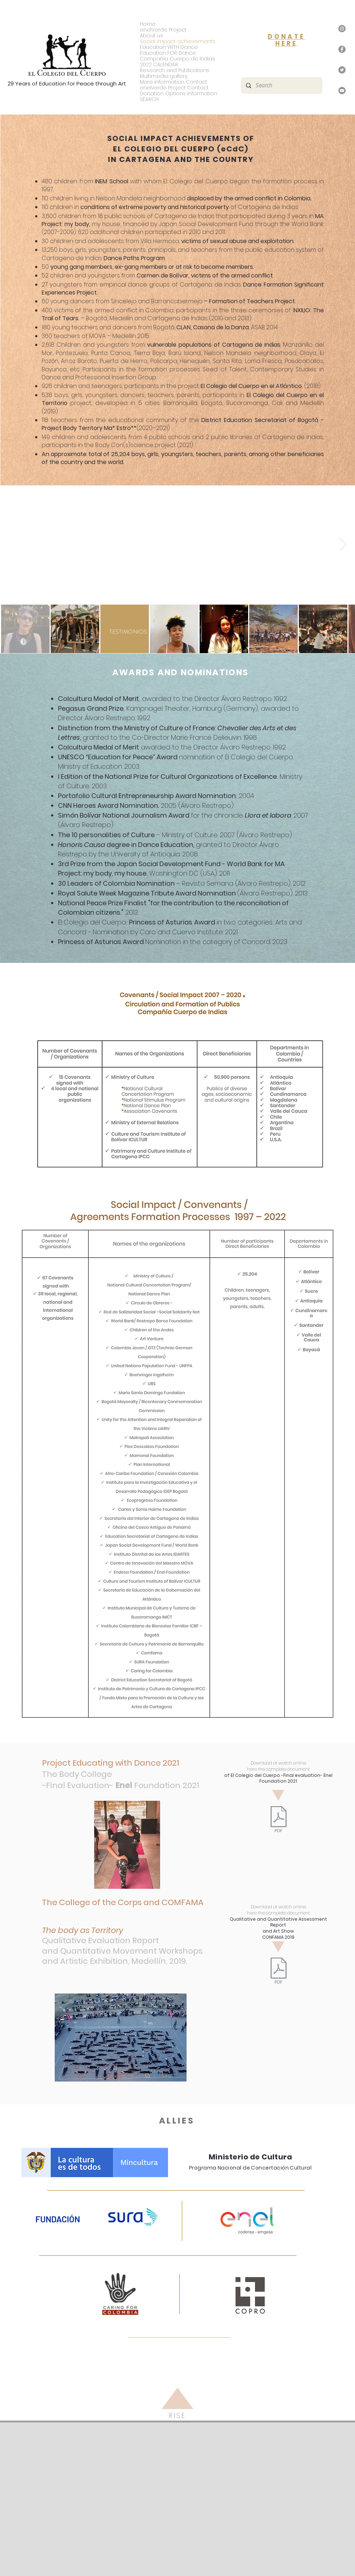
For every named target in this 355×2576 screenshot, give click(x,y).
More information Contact (173, 82)
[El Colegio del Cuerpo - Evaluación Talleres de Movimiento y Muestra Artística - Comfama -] (278, 1972)
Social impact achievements (177, 41)
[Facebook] (342, 49)
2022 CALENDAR (159, 64)
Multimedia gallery (163, 76)
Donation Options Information (178, 93)
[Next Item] (343, 544)
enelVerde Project (163, 30)
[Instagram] (342, 28)
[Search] (281, 85)
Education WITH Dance (169, 47)
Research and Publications (174, 70)
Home (148, 24)
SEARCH (149, 99)
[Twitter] (342, 70)
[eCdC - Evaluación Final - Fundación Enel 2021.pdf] (278, 1820)
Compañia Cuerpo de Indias (177, 59)
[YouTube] (342, 90)
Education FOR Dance (168, 53)
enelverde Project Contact (174, 88)
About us (151, 35)
